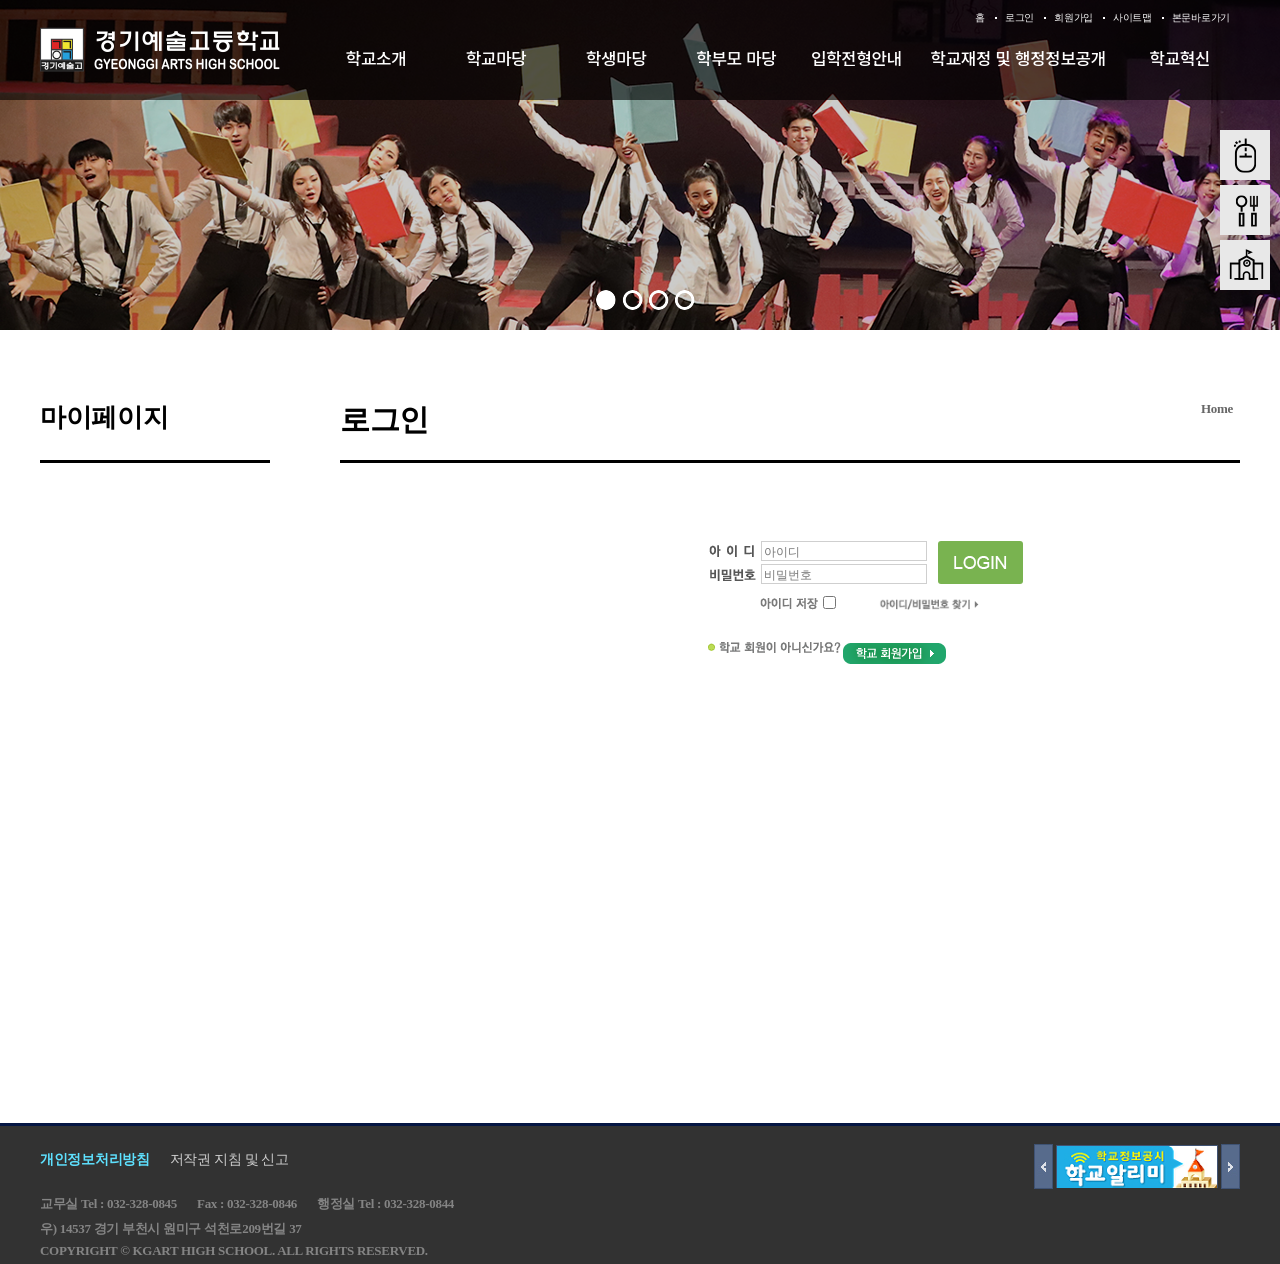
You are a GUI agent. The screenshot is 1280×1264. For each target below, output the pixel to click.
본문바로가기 (1201, 17)
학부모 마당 (736, 58)
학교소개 (376, 58)
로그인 (1019, 17)
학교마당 (496, 58)
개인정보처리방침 (95, 1159)
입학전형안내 (856, 58)
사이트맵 (1132, 17)
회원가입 (1073, 17)
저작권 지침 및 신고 (229, 1159)
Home (1217, 408)
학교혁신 (1180, 58)
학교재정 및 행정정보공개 (1018, 58)
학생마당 (616, 58)
